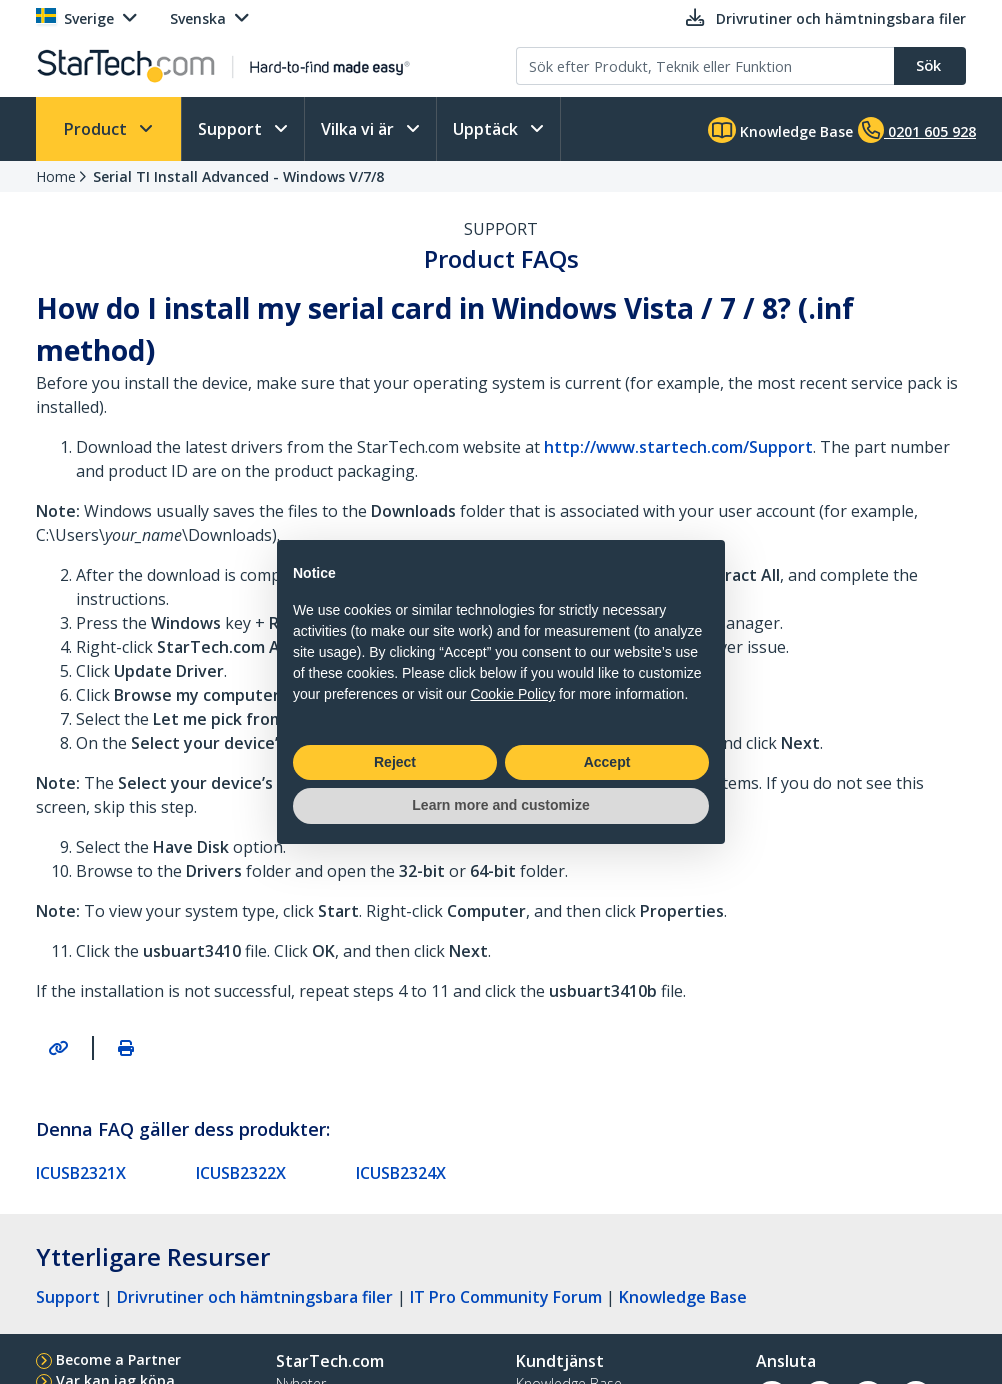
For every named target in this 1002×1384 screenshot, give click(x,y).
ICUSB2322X (241, 1173)
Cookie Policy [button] (512, 694)
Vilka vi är (359, 129)
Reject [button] (395, 762)
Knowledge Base (780, 130)
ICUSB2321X (81, 1173)
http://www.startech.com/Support (678, 447)
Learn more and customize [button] (500, 805)
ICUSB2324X (401, 1173)
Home (56, 176)
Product (97, 129)
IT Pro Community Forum (506, 1297)
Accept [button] (607, 762)
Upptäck (487, 129)
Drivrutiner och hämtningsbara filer (255, 1297)
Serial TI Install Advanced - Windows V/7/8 (238, 176)
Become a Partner (118, 1359)
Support (232, 129)
